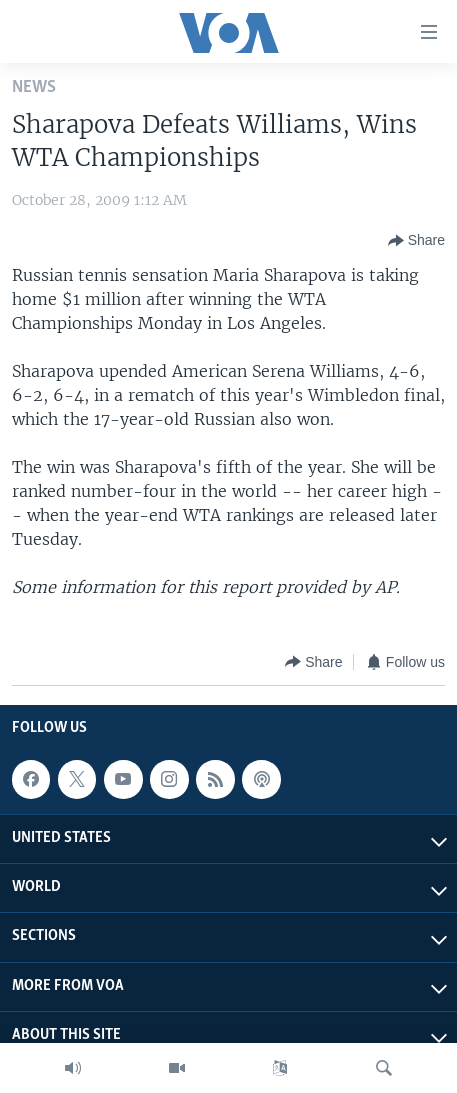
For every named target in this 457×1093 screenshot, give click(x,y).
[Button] (416, 241)
